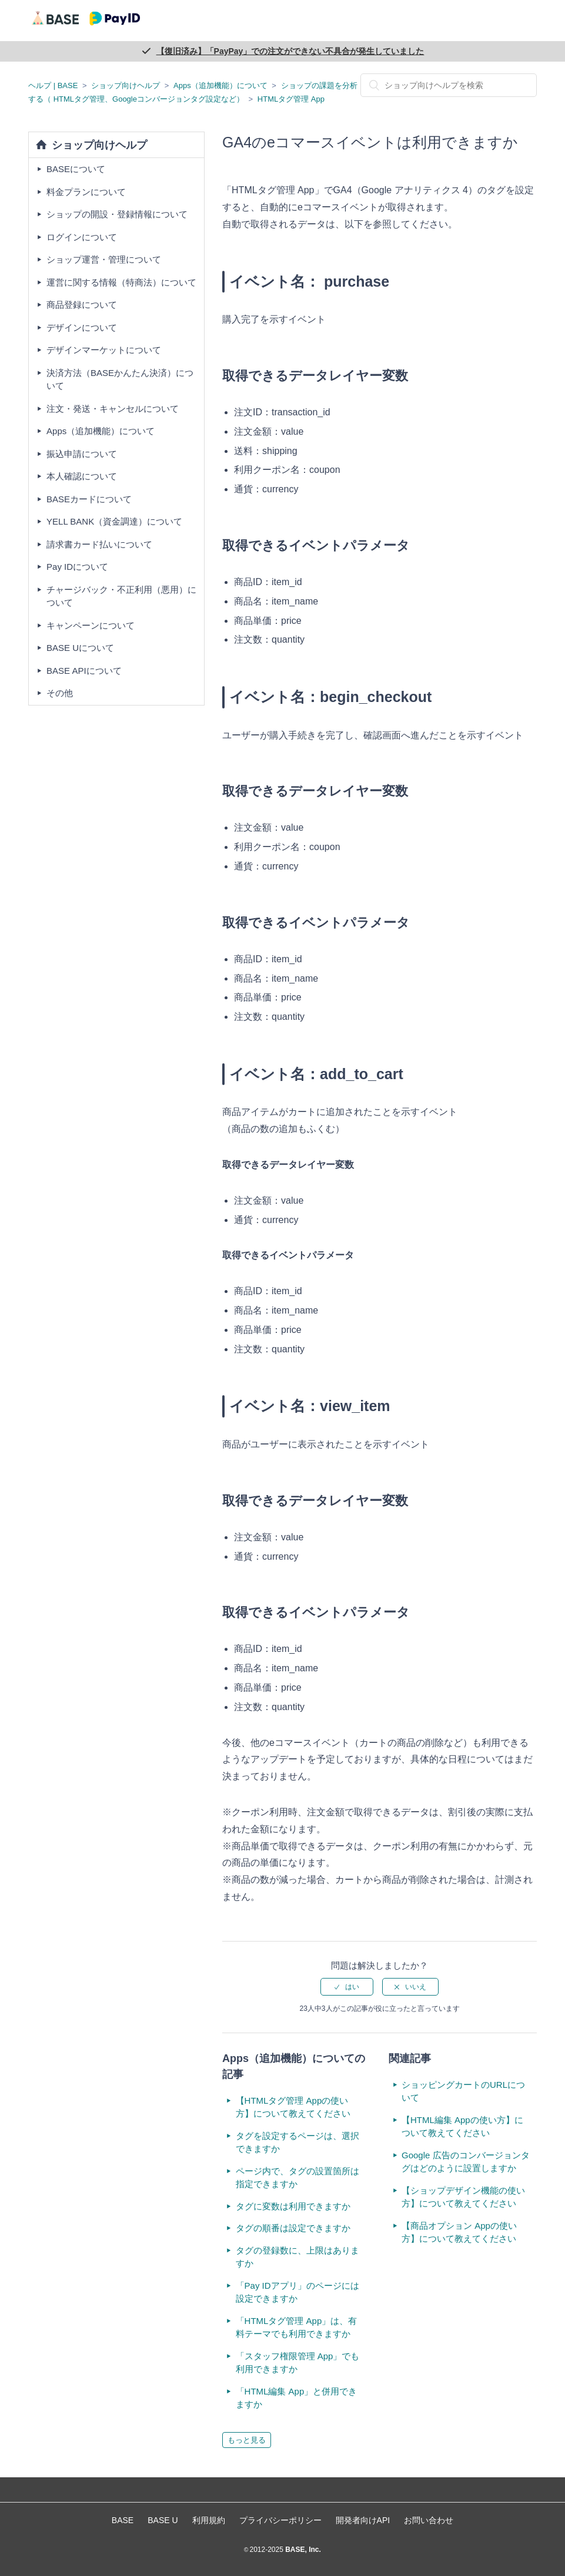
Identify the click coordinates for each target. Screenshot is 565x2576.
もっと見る (247, 2440)
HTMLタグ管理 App (291, 99)
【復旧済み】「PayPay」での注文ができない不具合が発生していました (290, 51)
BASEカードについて (89, 499)
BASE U (163, 2520)
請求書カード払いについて (99, 544)
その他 (59, 693)
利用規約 (208, 2520)
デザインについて (81, 328)
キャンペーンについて (90, 625)
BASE (122, 2520)
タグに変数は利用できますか (293, 2206)
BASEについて (75, 169)
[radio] (346, 1987)
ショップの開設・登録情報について (117, 214)
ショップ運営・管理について (103, 259)
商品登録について (81, 305)
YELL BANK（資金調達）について (114, 521)
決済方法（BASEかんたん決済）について (119, 379)
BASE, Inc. (302, 2549)
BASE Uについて (80, 648)
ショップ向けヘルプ (125, 85)
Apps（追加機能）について (220, 85)
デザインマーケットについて (103, 350)
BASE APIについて (84, 671)
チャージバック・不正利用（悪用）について (121, 596)
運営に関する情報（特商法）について (121, 282)
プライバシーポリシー (280, 2520)
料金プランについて (86, 192)
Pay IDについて (77, 567)
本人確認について (81, 476)
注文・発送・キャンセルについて (112, 409)
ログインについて (81, 237)
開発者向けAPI (363, 2520)
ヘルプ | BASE (53, 85)
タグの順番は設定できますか (293, 2228)
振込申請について (81, 454)
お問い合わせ (428, 2520)
